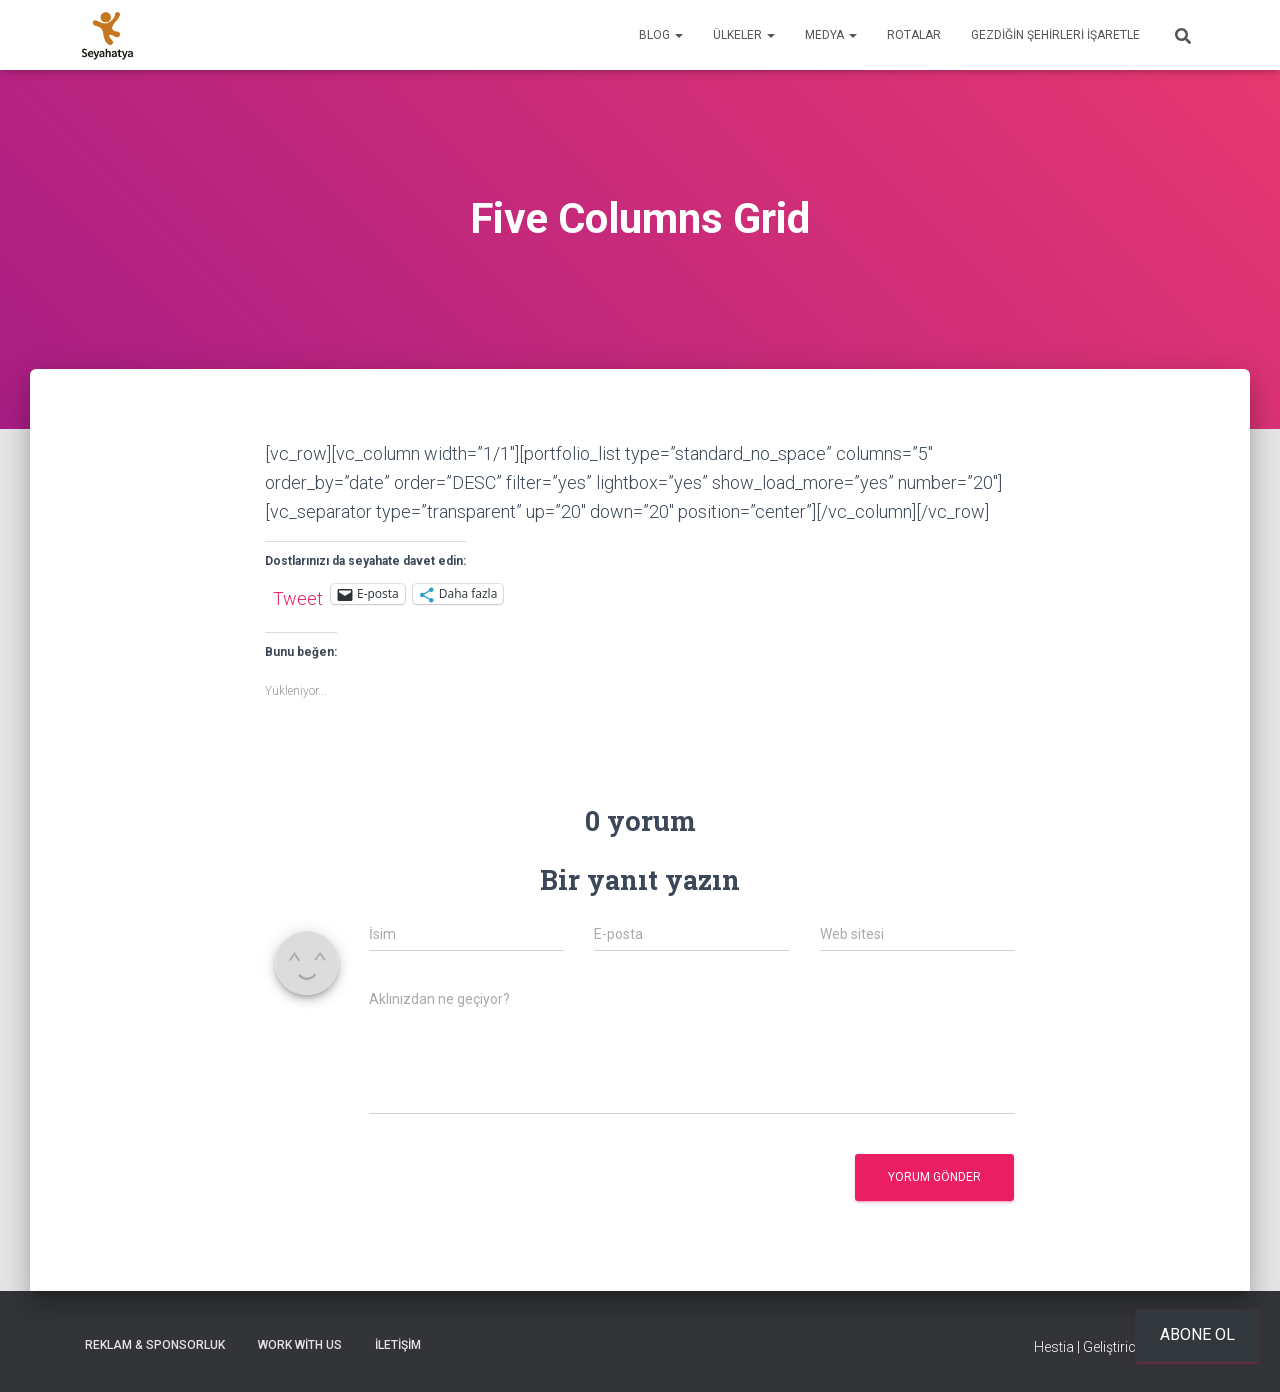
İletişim (398, 1345)
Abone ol (1197, 1334)
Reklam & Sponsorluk (155, 1345)
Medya (831, 35)
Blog (661, 35)
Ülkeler (744, 35)
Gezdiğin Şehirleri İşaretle (1055, 35)
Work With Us (300, 1345)
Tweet (298, 595)
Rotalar (914, 35)
